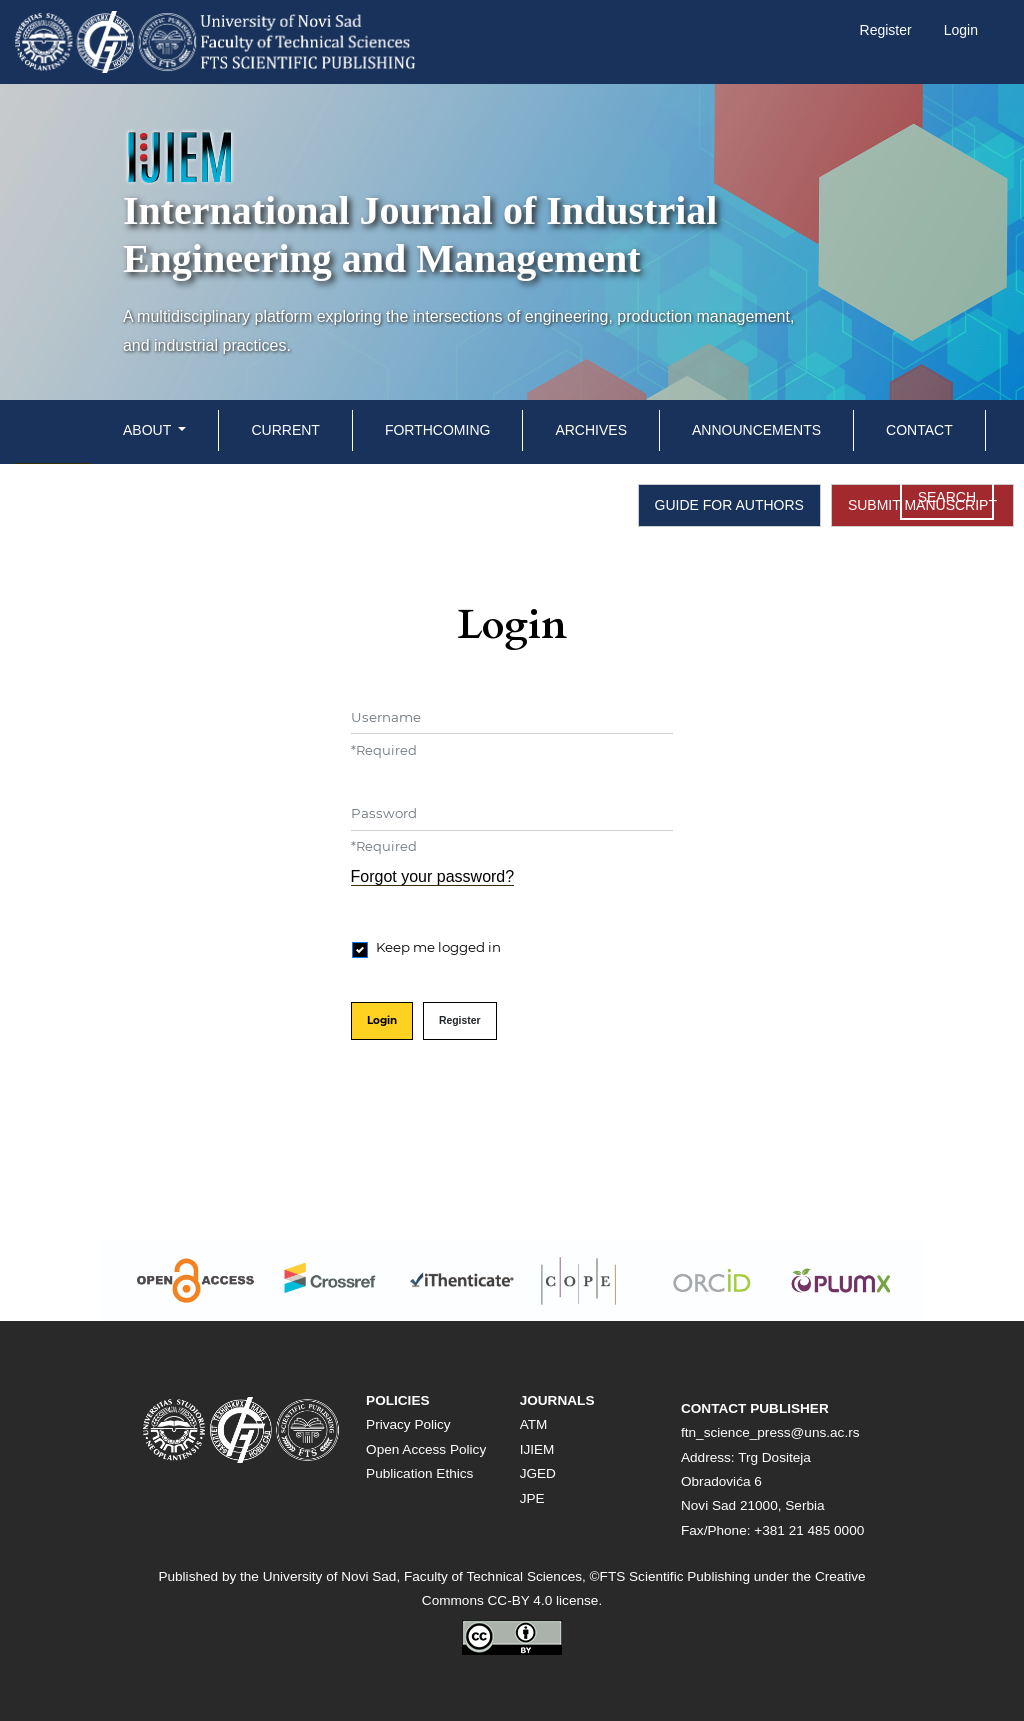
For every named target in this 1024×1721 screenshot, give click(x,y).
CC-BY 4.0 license (543, 1600)
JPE (532, 1498)
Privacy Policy (408, 1424)
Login (961, 30)
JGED (538, 1473)
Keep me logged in (438, 947)
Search (947, 497)
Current (285, 430)
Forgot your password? (433, 876)
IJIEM (537, 1449)
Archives (591, 430)
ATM (534, 1424)
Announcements (756, 430)
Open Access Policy (426, 1449)
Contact (919, 430)
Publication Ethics (419, 1473)
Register (886, 30)
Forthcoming (438, 430)
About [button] (149, 430)
